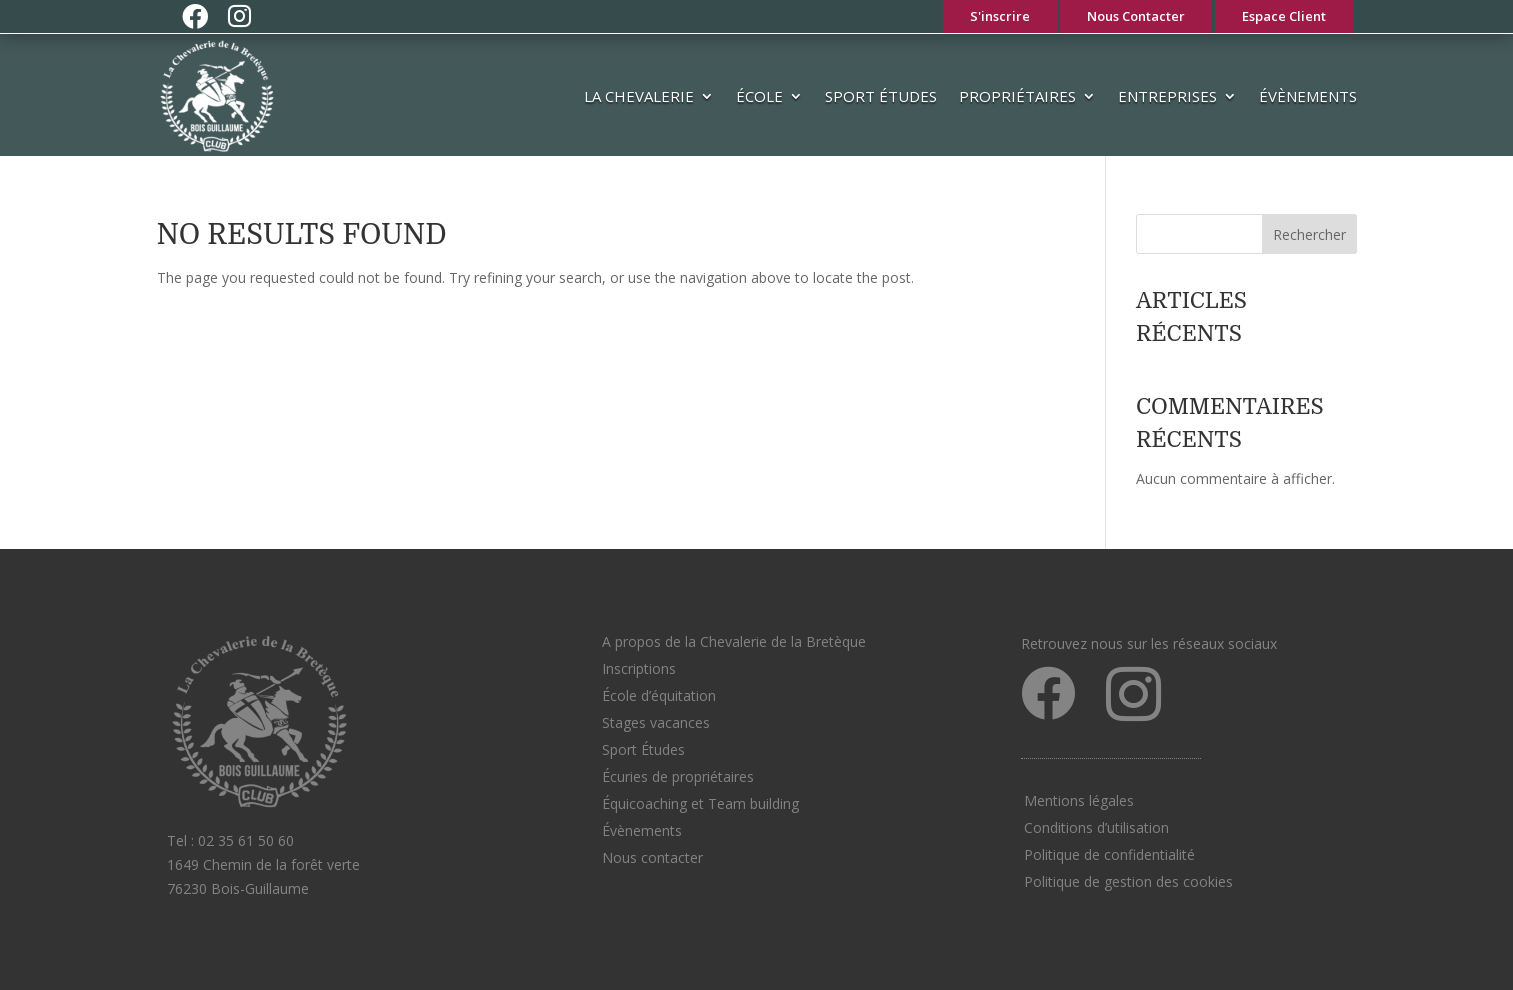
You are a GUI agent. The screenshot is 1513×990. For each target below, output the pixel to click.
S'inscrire (1000, 16)
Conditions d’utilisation (1096, 827)
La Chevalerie (639, 96)
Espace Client (1284, 16)
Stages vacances (656, 722)
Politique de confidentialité (1109, 854)
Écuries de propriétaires (678, 776)
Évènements (1308, 96)
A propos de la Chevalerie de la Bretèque (734, 641)
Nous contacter (652, 857)
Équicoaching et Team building (700, 803)
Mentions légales (1079, 800)
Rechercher (1309, 234)
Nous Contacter (1136, 16)
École (759, 96)
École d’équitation (659, 695)
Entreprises (1167, 96)
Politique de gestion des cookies (1128, 881)
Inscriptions (639, 668)
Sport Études (881, 96)
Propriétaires (1017, 96)
